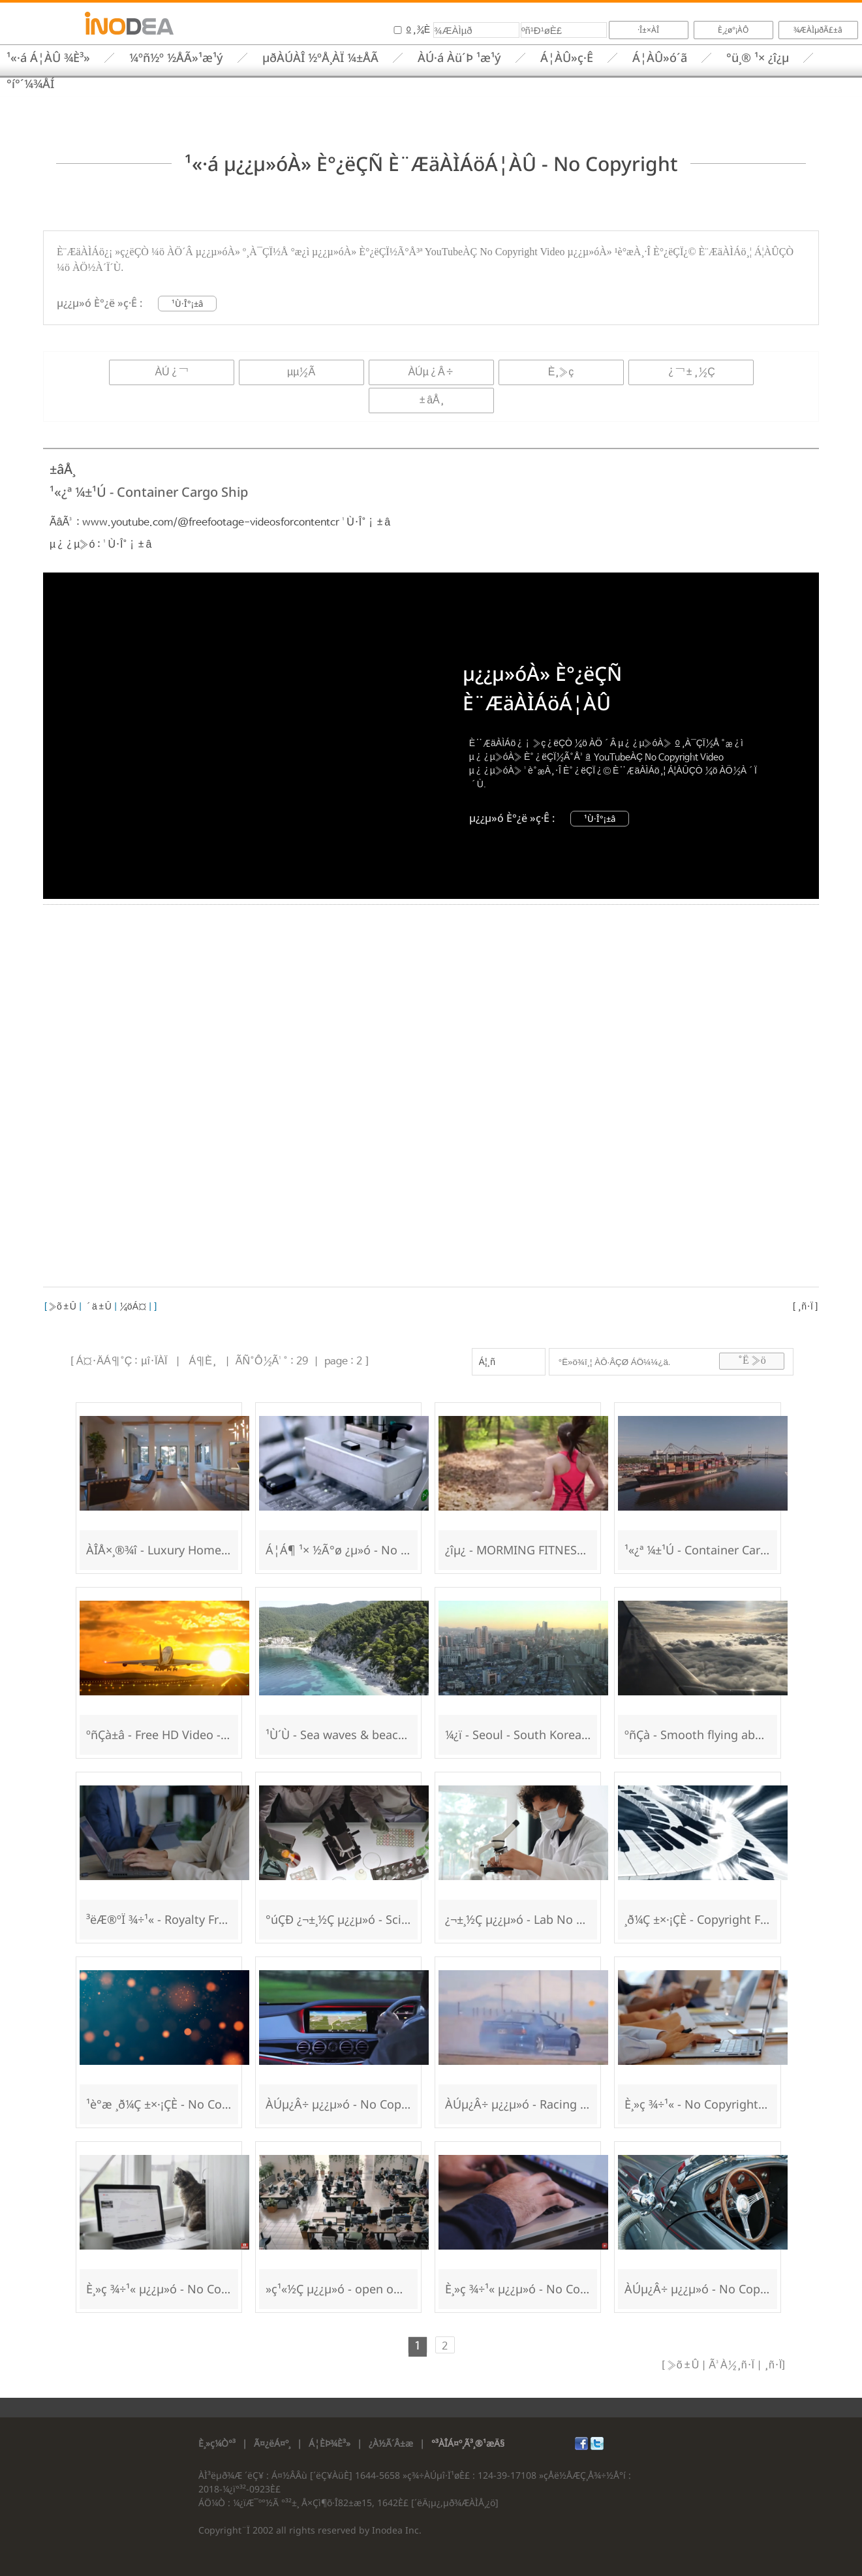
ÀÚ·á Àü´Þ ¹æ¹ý (459, 57)
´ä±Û (98, 1307)
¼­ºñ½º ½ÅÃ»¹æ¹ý (176, 57)
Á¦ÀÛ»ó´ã (659, 57)
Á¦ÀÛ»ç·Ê (566, 57)
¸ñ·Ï (805, 1307)
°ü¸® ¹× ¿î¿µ (757, 57)
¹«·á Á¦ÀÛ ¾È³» (48, 57)
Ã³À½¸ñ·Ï (730, 2365)
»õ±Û (61, 1307)
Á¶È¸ (202, 1361)
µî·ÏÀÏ (154, 1361)
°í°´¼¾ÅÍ (30, 83)
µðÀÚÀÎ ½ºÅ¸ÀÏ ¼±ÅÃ (320, 57)
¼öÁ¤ (132, 1307)
